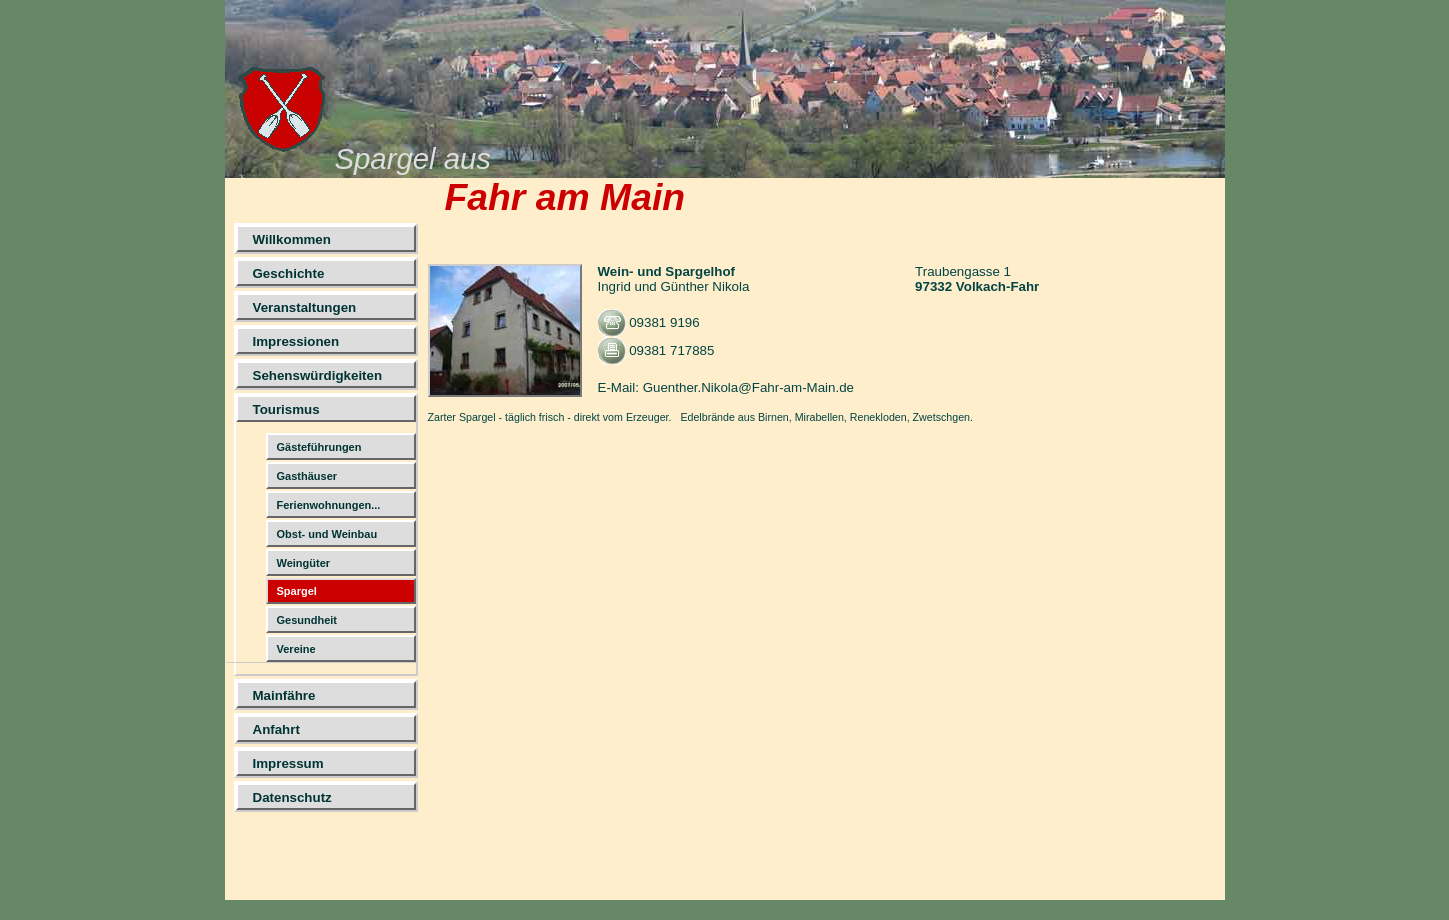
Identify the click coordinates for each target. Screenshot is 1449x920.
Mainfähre (284, 695)
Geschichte (289, 273)
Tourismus (286, 409)
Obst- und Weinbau (327, 534)
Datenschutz (292, 797)
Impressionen (296, 341)
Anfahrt (276, 729)
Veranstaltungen (305, 307)
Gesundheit (307, 620)
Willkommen (292, 239)
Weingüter (304, 563)
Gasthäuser (307, 476)
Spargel (297, 591)
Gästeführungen (319, 447)
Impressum (288, 763)
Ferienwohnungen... (329, 505)
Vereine (296, 649)
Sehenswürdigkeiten (318, 375)
